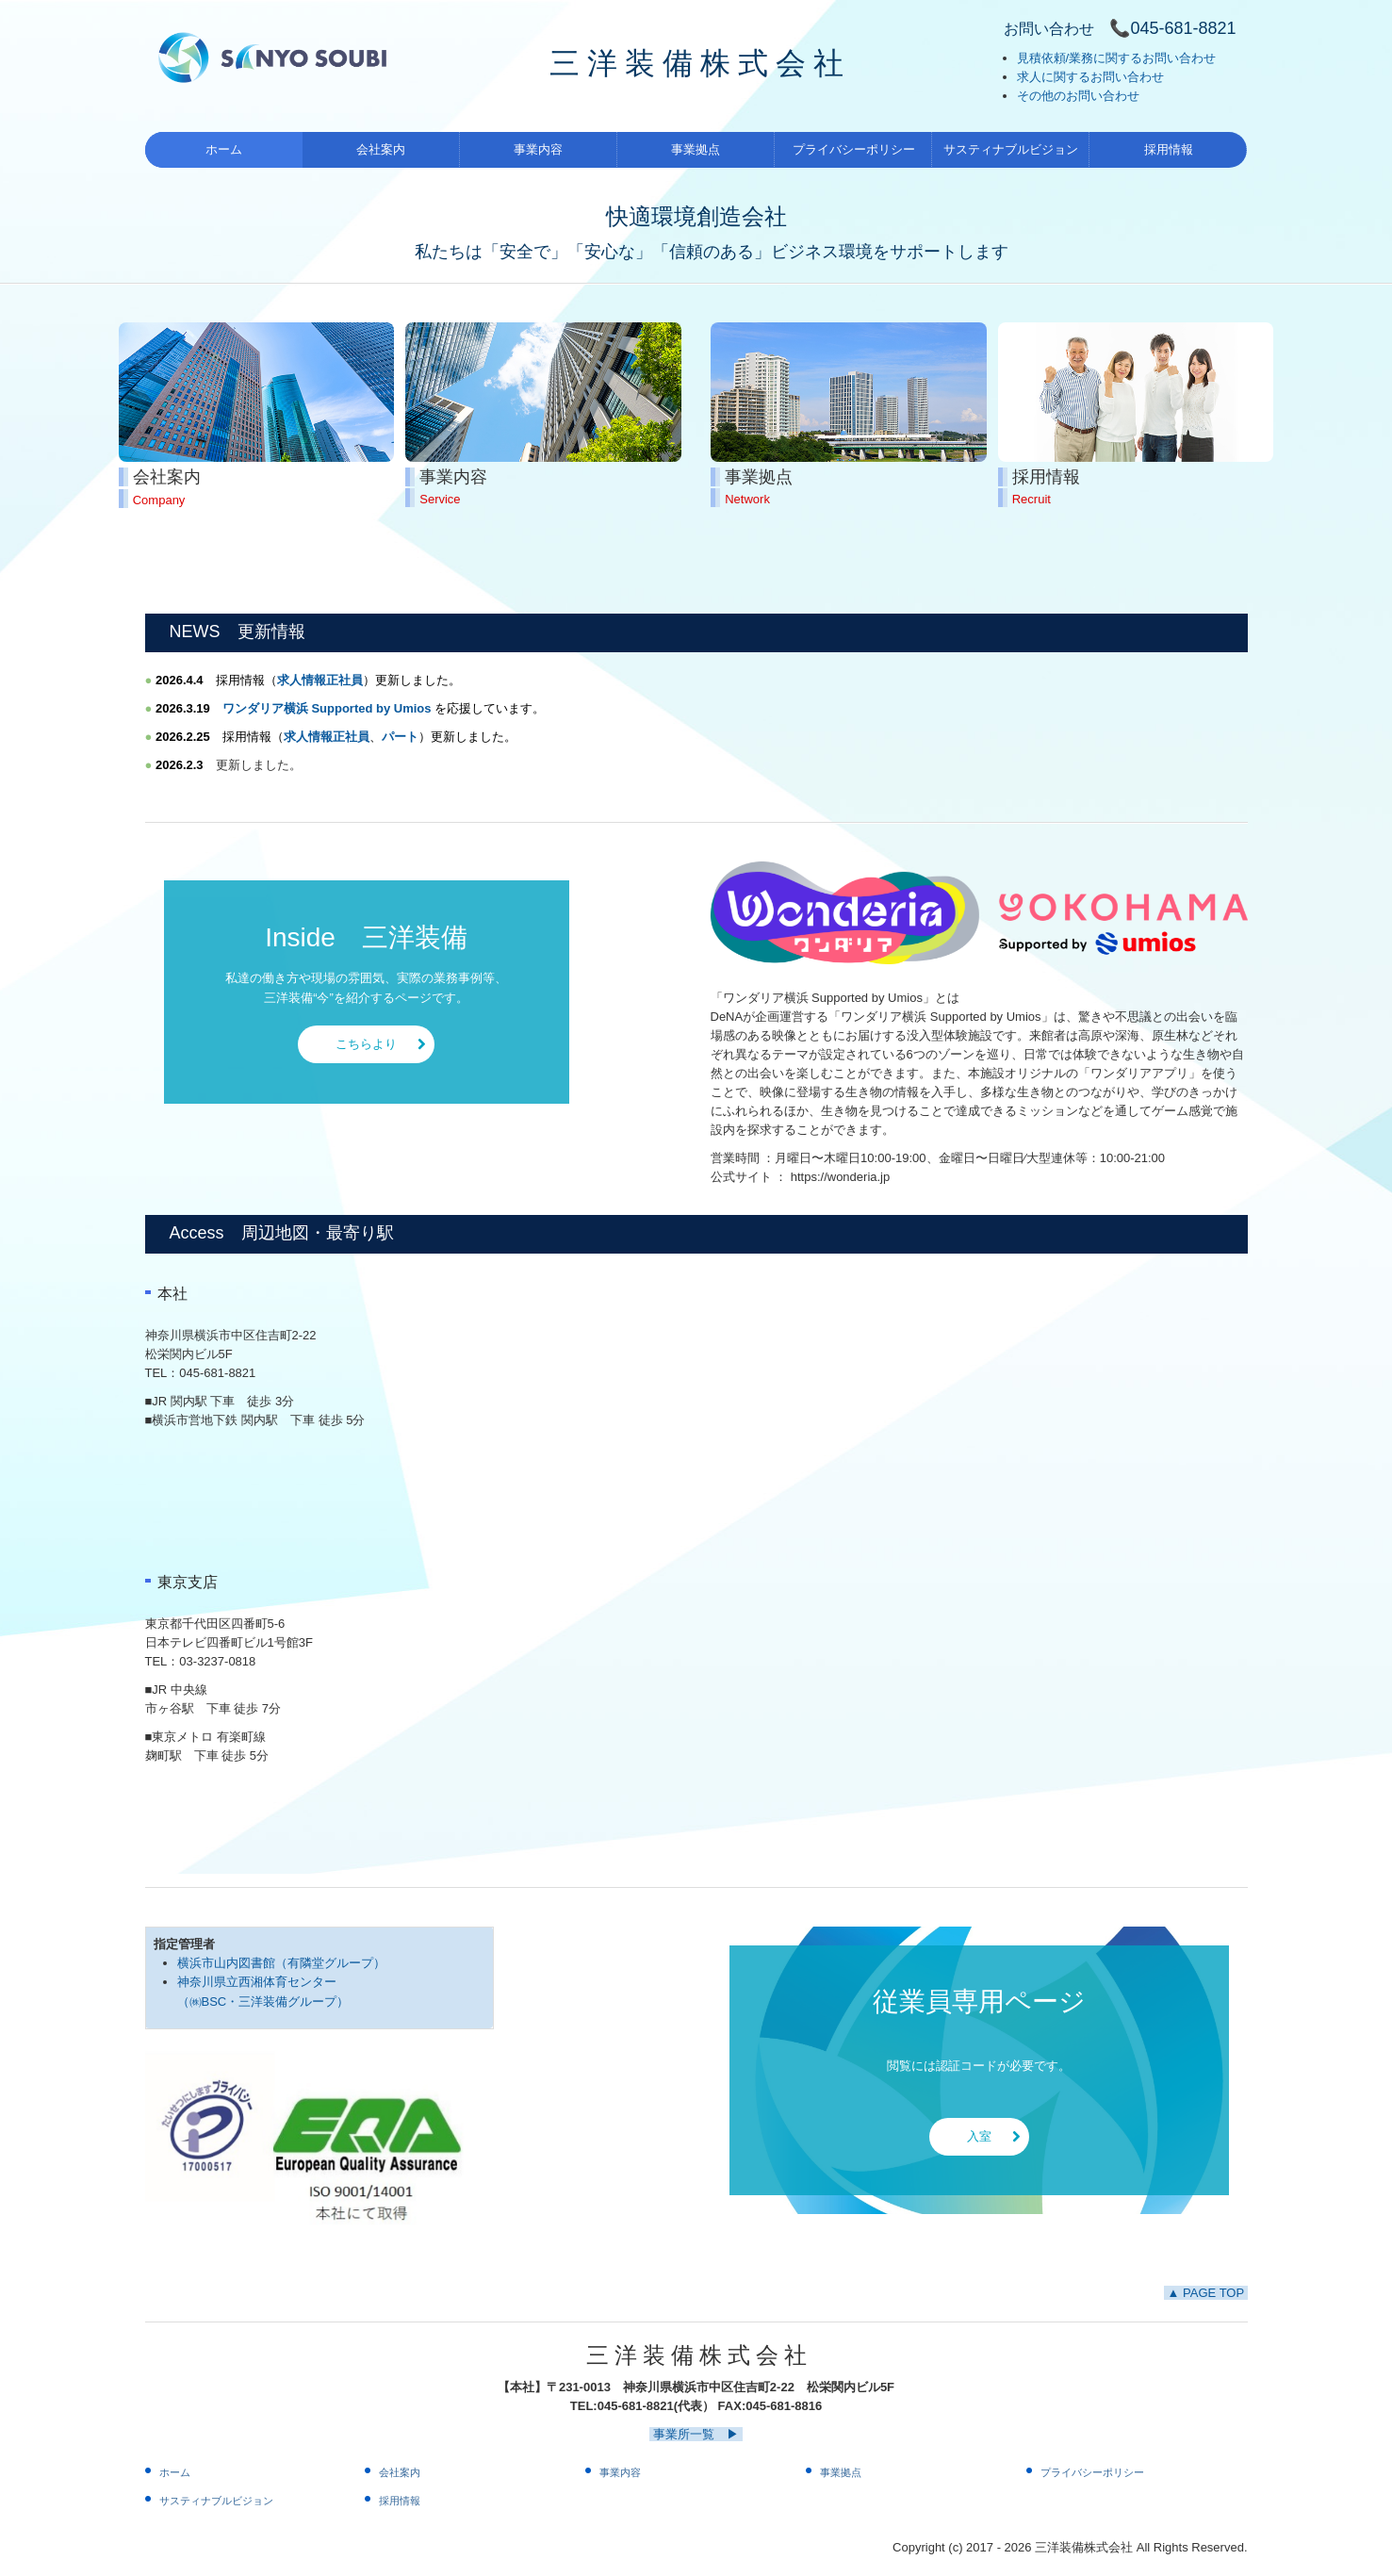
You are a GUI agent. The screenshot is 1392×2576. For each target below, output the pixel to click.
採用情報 (1168, 149)
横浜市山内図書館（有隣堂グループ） (281, 1963)
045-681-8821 (217, 1373)
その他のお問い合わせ (1078, 96)
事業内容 (538, 149)
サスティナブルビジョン (1010, 149)
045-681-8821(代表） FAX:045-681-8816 (710, 2406)
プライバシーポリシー (854, 149)
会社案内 (380, 149)
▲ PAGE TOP (1206, 2293)
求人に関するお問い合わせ (1090, 77)
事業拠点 (695, 149)
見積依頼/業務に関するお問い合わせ (1117, 58)
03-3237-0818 (217, 1661)
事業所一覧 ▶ (695, 2434)
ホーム (223, 149)
